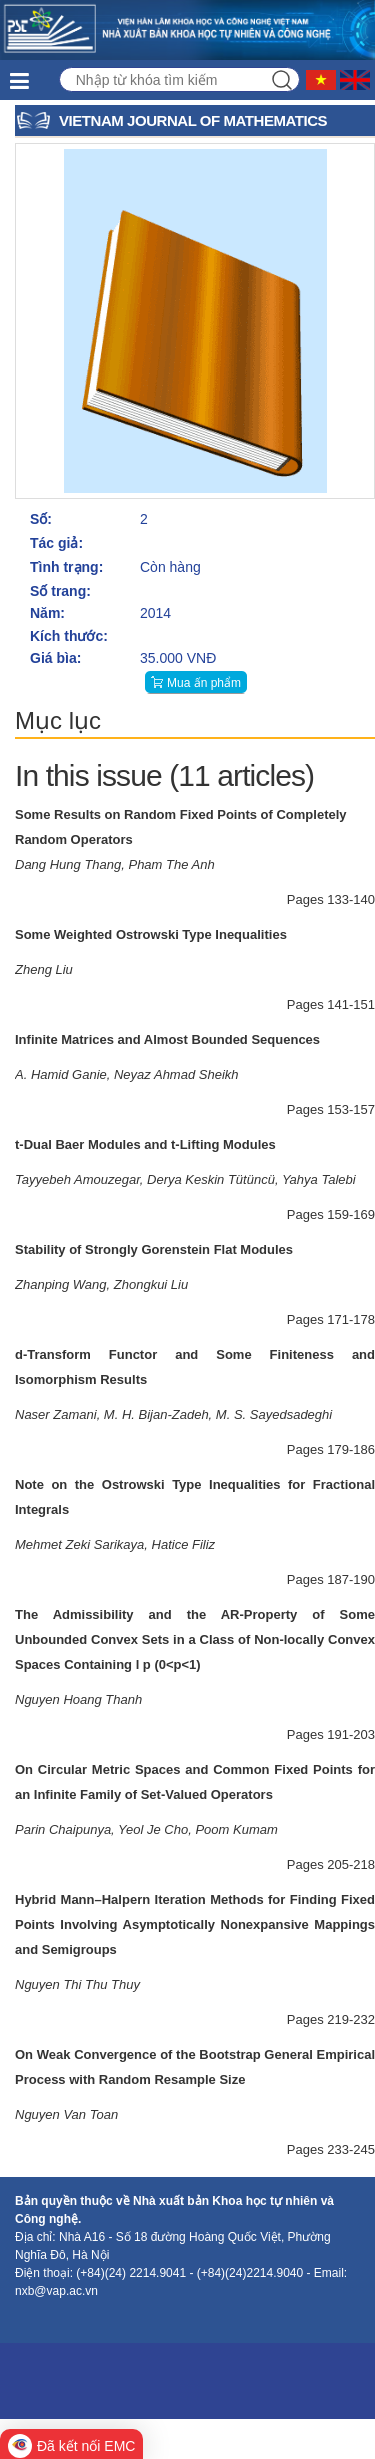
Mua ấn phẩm (204, 683)
